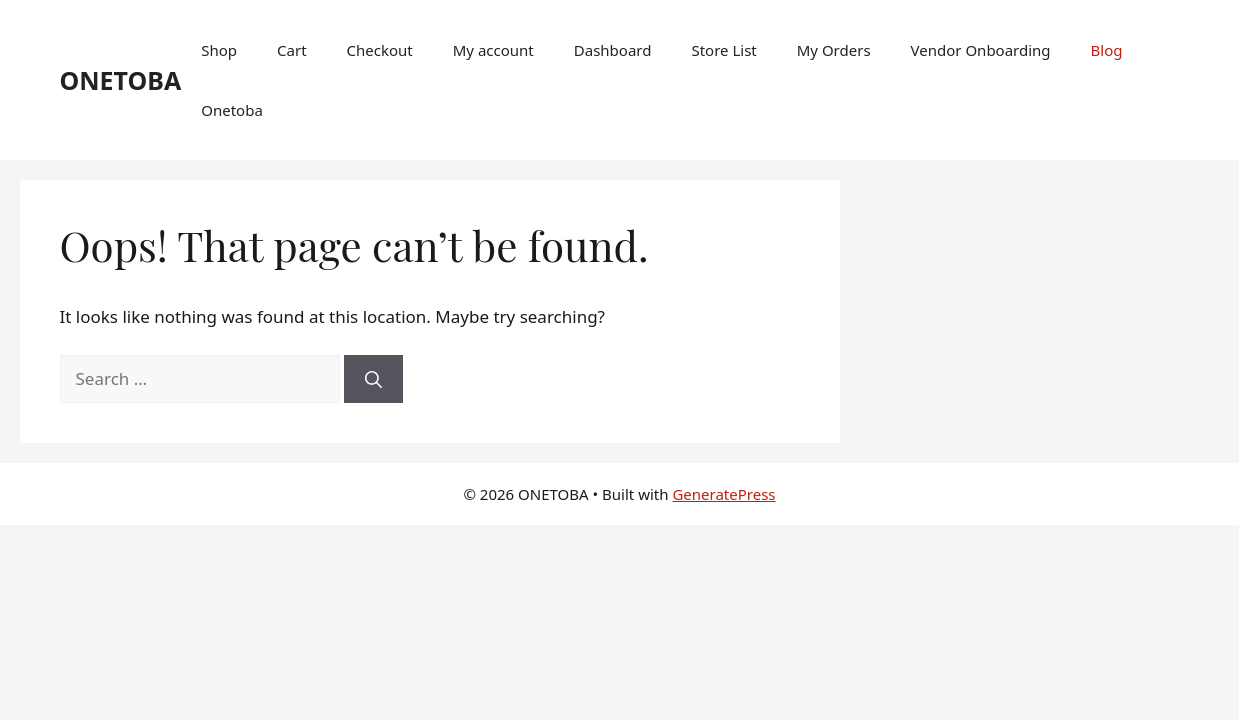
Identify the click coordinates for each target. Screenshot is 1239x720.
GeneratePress (723, 494)
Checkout (380, 50)
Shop (219, 50)
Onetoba (232, 110)
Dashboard (613, 50)
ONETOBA (121, 80)
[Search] (373, 379)
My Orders (834, 50)
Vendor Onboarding (981, 50)
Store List (723, 50)
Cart (292, 50)
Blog (1107, 50)
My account (493, 50)
